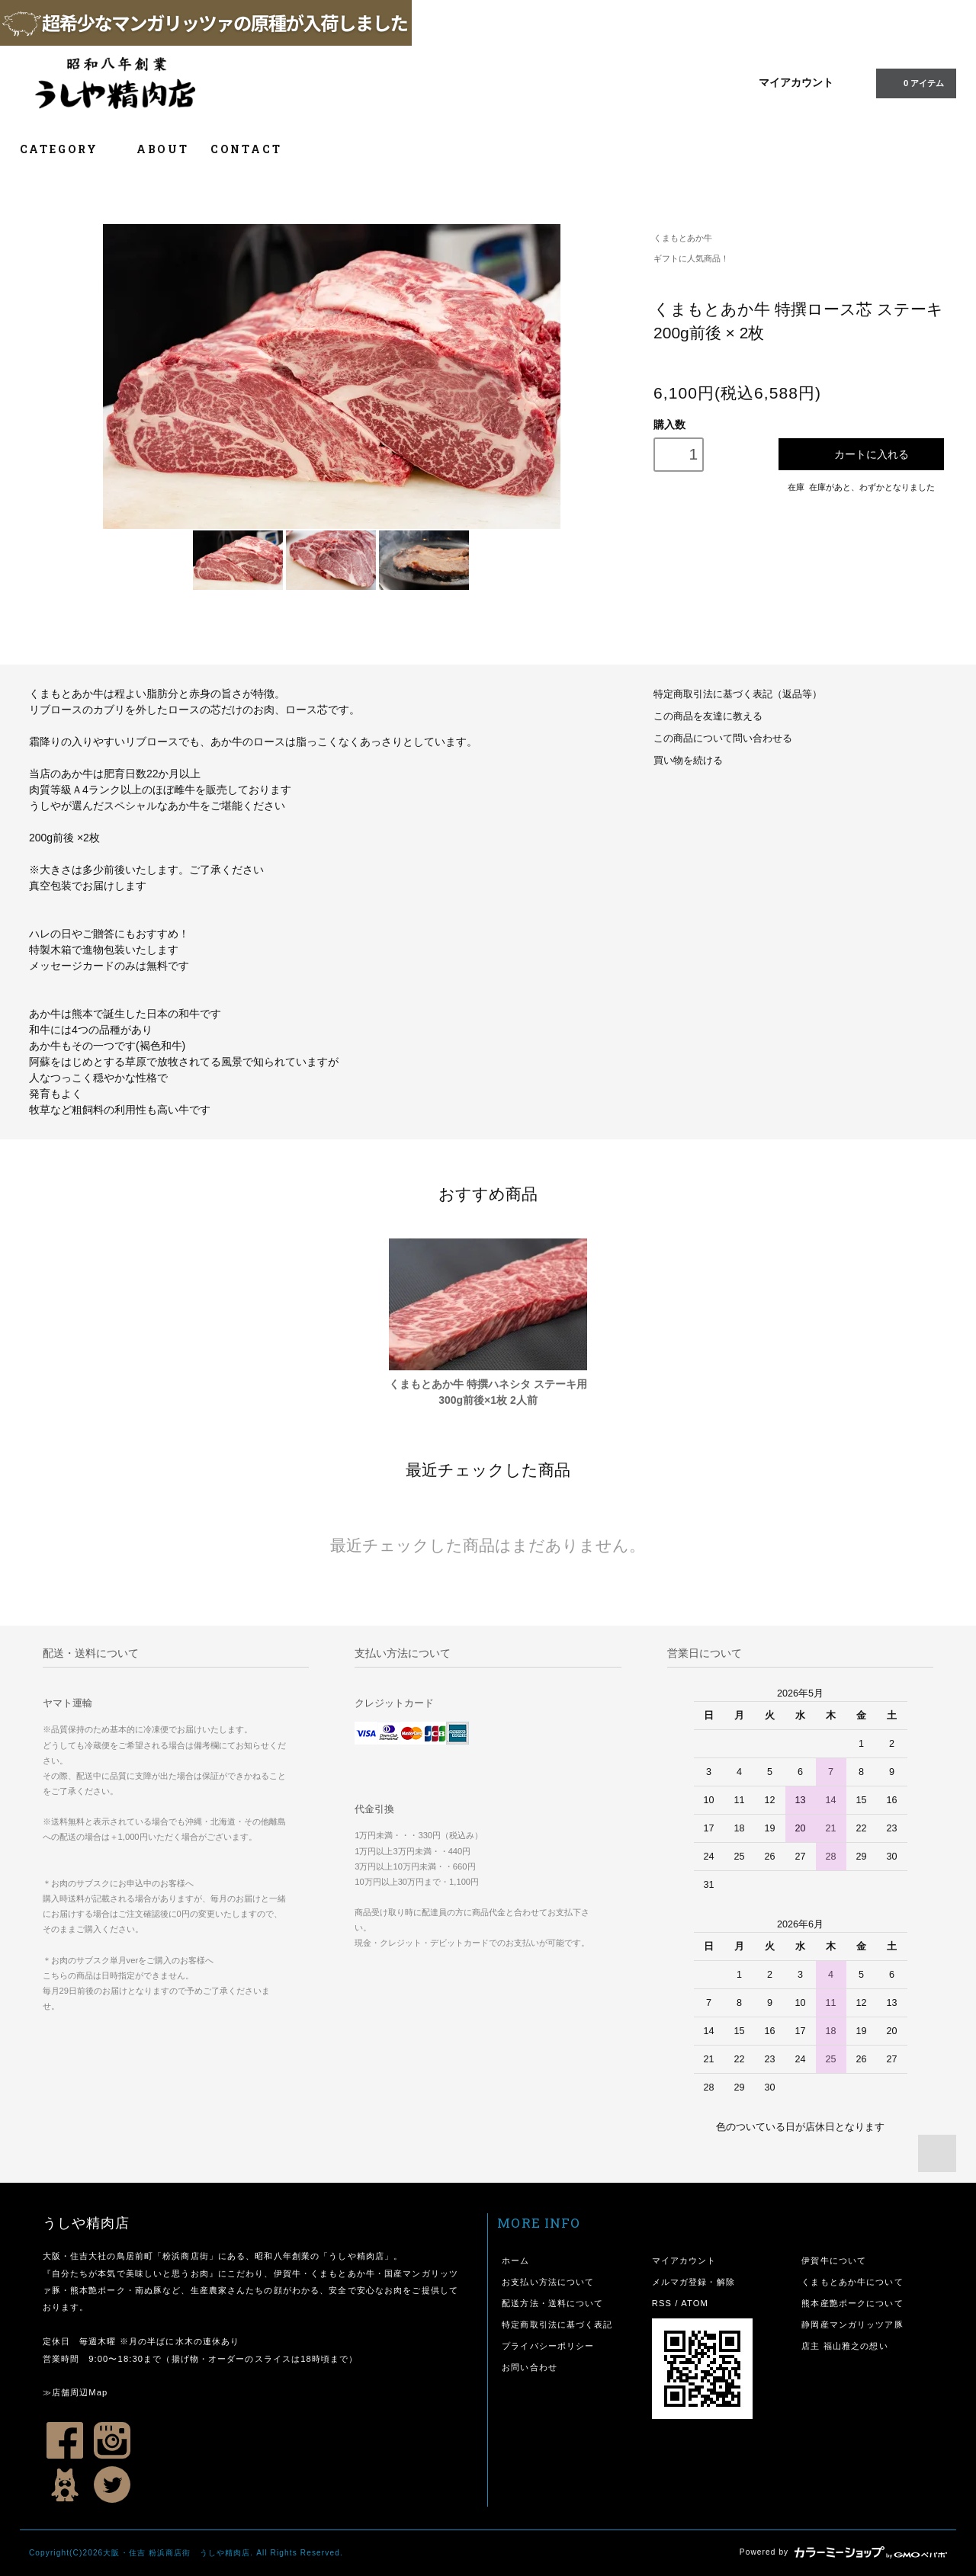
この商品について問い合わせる (722, 738)
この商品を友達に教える (707, 716)
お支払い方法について (548, 2281)
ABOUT (162, 149)
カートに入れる (861, 453)
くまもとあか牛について (852, 2281)
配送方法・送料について (552, 2303)
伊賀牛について (833, 2260)
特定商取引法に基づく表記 (557, 2324)
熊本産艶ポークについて (852, 2303)
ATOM (694, 2303)
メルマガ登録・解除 (693, 2281)
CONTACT (246, 149)
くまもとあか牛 (682, 237)
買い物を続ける (688, 760)
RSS (662, 2303)
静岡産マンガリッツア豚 (852, 2324)
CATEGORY (67, 149)
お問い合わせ (529, 2367)
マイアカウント (796, 82)
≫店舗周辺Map (75, 2392)
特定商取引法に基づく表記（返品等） (737, 694)
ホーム (515, 2260)
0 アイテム (914, 82)
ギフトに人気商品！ (691, 258)
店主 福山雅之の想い (844, 2345)
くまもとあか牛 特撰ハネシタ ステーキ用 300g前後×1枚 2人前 (488, 1392)
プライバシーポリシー (548, 2345)
